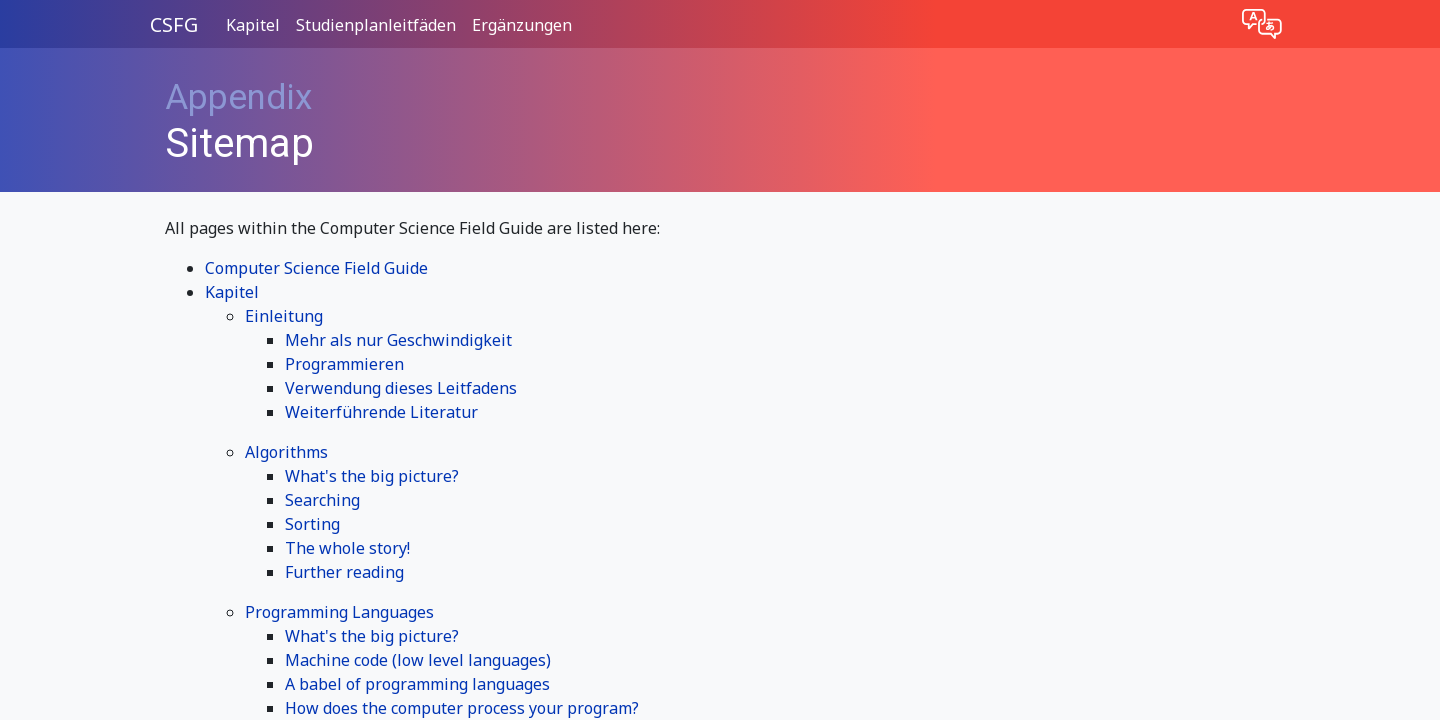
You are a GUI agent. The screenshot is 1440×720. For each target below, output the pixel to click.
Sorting (312, 524)
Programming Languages (339, 612)
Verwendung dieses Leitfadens (401, 388)
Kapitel (253, 25)
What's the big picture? (372, 476)
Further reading (344, 572)
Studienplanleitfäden (376, 25)
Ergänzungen (522, 25)
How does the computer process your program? (462, 708)
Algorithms (286, 452)
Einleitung (284, 316)
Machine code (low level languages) (418, 660)
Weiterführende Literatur (381, 412)
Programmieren (344, 364)
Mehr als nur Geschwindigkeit (398, 340)
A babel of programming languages (417, 684)
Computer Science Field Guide (316, 268)
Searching (322, 500)
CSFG (174, 24)
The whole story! (347, 548)
